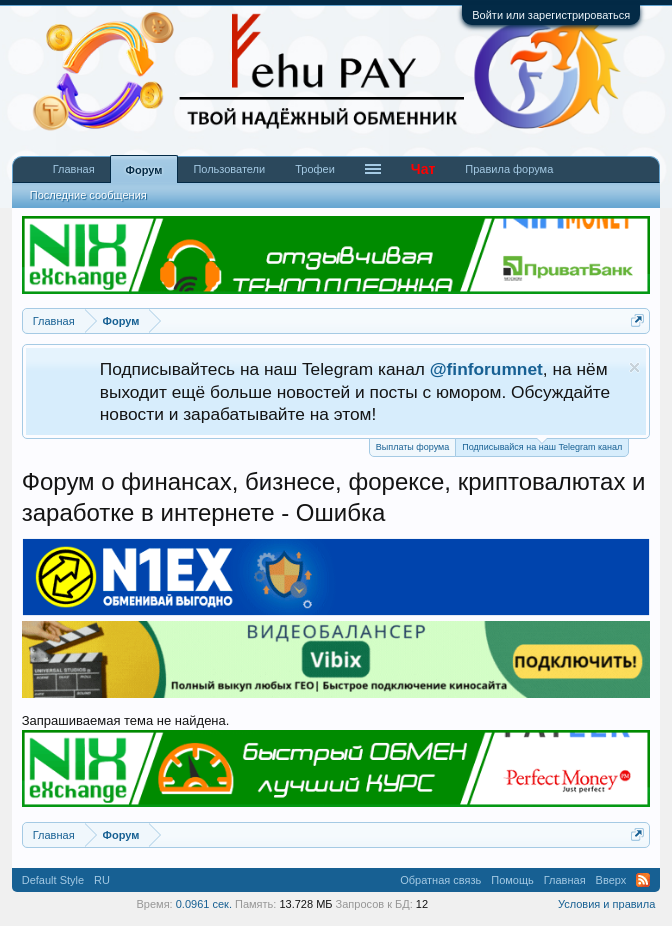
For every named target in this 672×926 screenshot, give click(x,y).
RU (102, 880)
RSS (643, 880)
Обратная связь (440, 880)
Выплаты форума (412, 447)
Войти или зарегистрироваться (551, 15)
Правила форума (509, 169)
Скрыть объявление (634, 367)
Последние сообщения (88, 195)
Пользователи (229, 169)
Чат (423, 169)
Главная (74, 169)
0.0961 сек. (204, 904)
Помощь (512, 880)
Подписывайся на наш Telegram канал (542, 445)
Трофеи (315, 169)
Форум (144, 170)
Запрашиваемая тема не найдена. (126, 720)
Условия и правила (606, 904)
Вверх (611, 880)
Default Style (53, 880)
